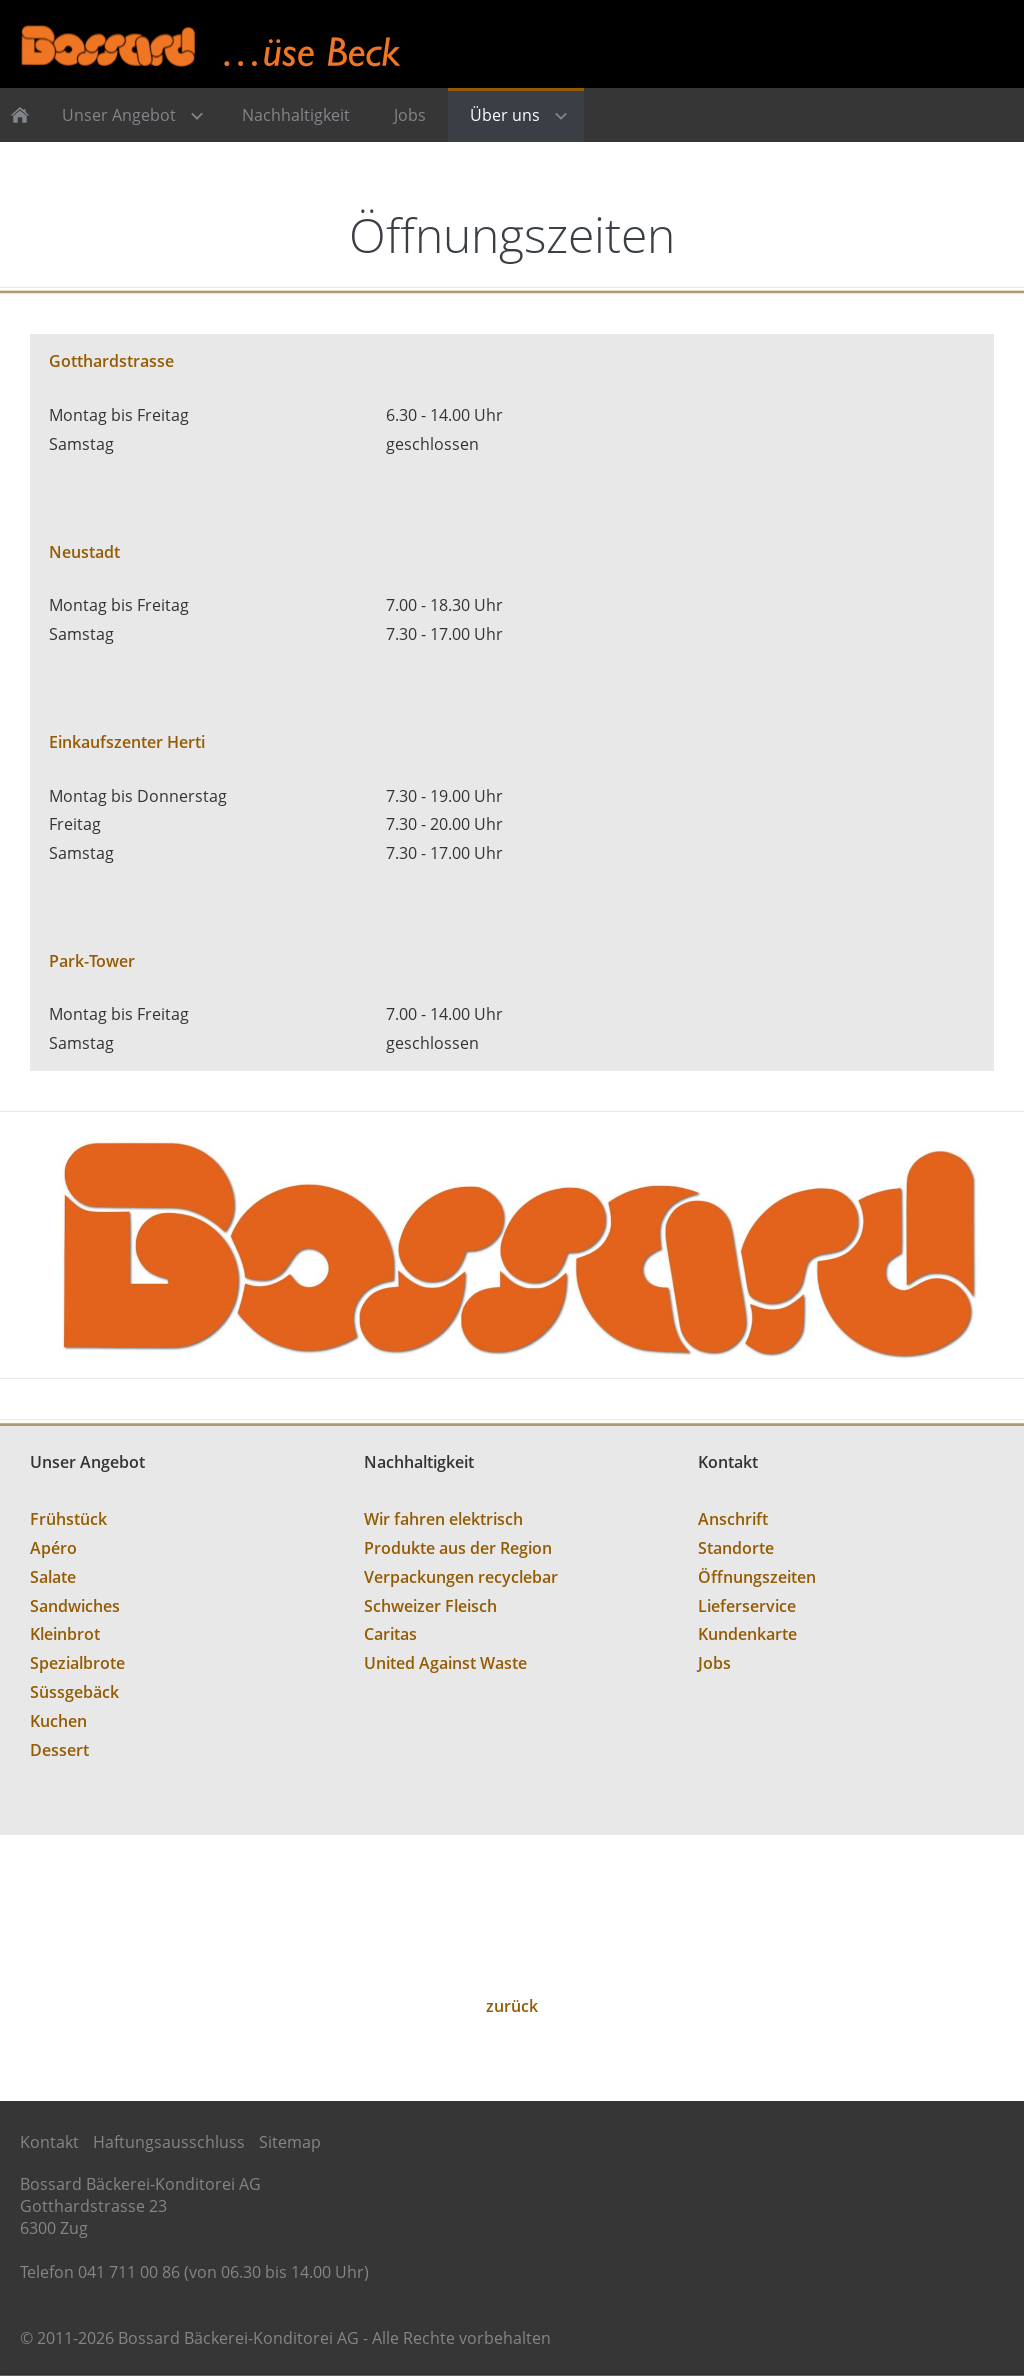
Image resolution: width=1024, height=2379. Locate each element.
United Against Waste (445, 1663)
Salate (53, 1577)
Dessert (59, 1750)
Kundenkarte (747, 1634)
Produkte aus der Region (458, 1548)
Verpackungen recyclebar (461, 1577)
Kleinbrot (65, 1634)
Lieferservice (747, 1606)
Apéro (53, 1548)
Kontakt (49, 2142)
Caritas (390, 1634)
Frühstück (68, 1519)
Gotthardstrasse (111, 361)
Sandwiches (75, 1606)
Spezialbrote (77, 1663)
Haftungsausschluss (169, 2142)
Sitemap (290, 2142)
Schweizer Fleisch (430, 1606)
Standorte (736, 1548)
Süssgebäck (74, 1692)
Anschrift (733, 1519)
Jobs (714, 1663)
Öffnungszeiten (757, 1577)
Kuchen (58, 1721)
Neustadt (84, 552)
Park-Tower (92, 961)
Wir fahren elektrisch (443, 1519)
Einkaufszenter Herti (127, 742)
